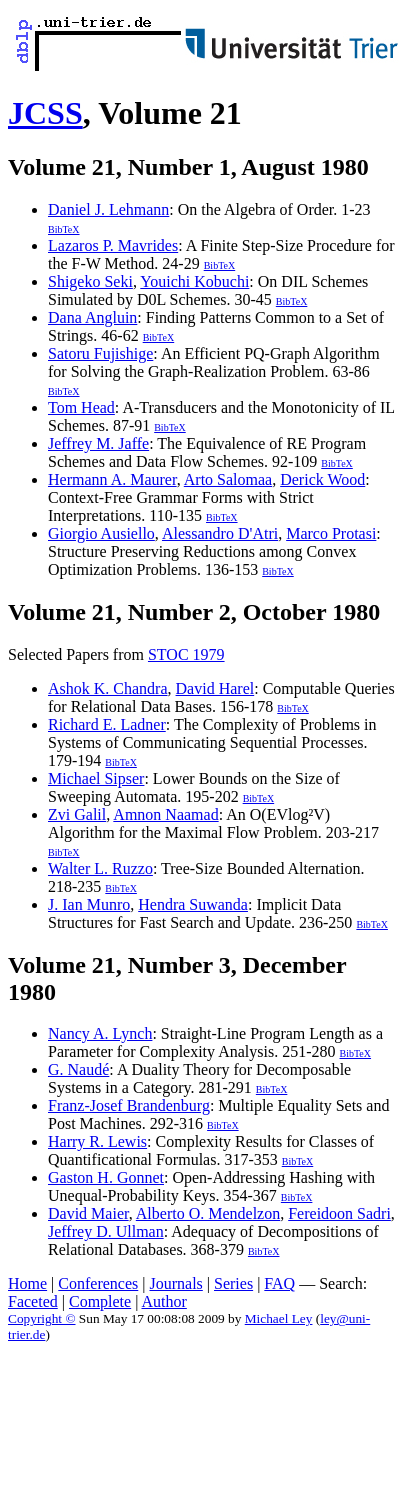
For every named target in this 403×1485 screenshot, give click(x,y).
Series (233, 1283)
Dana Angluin (92, 317)
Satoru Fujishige (100, 353)
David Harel (215, 688)
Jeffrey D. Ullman (106, 1231)
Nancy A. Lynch (100, 1033)
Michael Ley (279, 1318)
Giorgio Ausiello (101, 533)
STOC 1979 (186, 654)
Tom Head (81, 407)
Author (164, 1301)
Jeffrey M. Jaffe (98, 443)
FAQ (279, 1283)
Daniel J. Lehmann (108, 209)
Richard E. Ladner (107, 724)
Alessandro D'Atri (220, 533)
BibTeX (64, 229)
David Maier (88, 1213)
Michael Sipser (96, 778)
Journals (175, 1283)
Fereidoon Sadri (339, 1213)
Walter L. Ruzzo (100, 868)
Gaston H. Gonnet (106, 1177)
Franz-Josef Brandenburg (129, 1105)
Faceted (33, 1301)
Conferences (98, 1283)
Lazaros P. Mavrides (113, 245)
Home (27, 1283)
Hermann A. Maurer (112, 479)
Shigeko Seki (90, 281)
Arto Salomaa (228, 479)
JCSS (45, 113)
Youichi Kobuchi (194, 281)
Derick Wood (322, 479)
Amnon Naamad (165, 814)
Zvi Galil (77, 814)
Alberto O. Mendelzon (208, 1213)
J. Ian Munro (89, 904)
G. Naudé (78, 1069)
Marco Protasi (331, 533)
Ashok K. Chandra (108, 688)
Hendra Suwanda (193, 904)
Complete (100, 1301)
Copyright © (42, 1318)
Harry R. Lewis (97, 1141)
